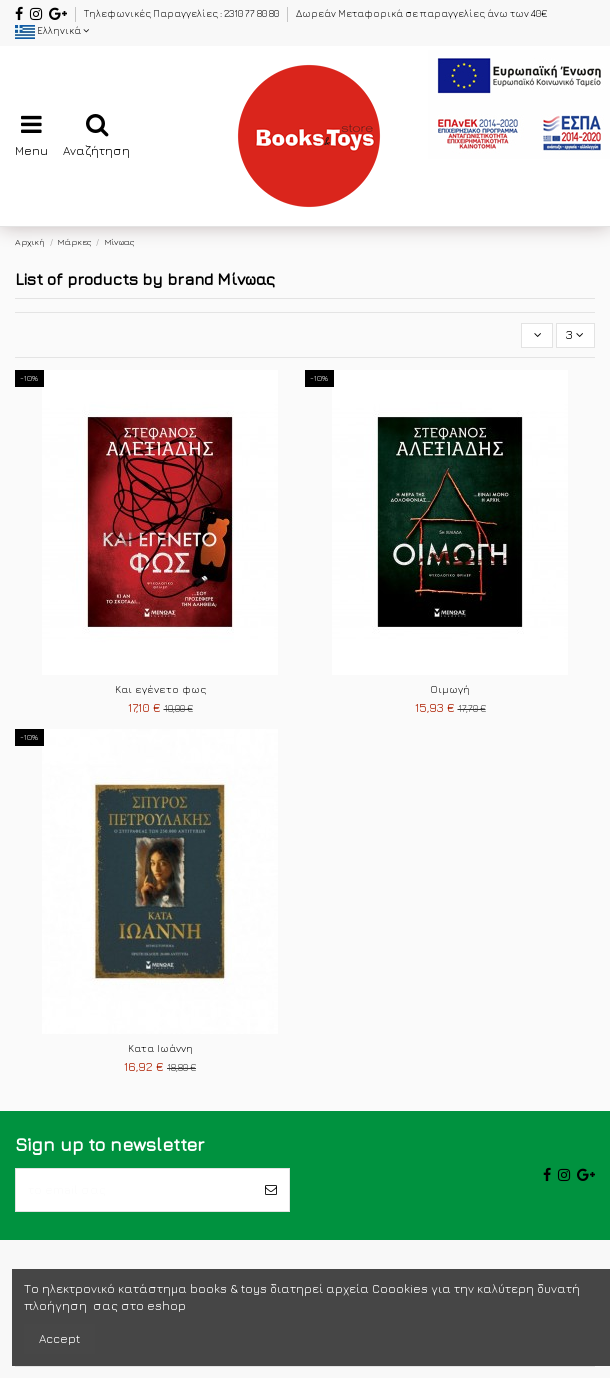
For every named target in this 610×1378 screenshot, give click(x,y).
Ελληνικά (52, 30)
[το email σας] (134, 1190)
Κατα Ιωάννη (160, 1048)
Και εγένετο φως (160, 689)
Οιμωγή (450, 689)
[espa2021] (519, 102)
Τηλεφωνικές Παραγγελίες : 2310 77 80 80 (182, 13)
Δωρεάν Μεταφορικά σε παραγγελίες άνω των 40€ (421, 13)
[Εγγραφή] (271, 1190)
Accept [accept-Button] (59, 1338)
